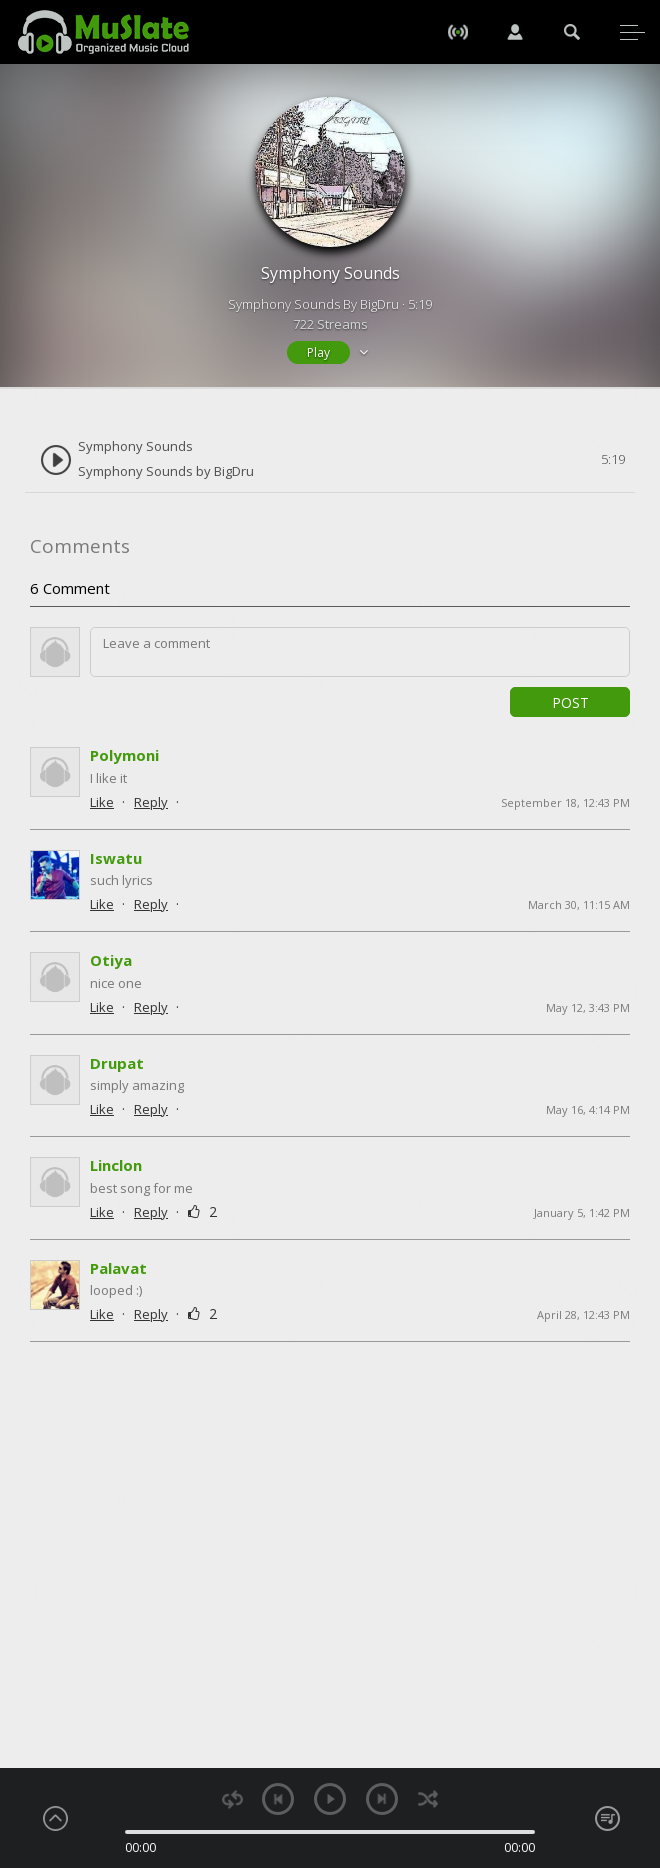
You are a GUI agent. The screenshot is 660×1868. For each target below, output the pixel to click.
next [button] (382, 1799)
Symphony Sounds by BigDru (166, 471)
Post (570, 702)
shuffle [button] (427, 1799)
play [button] (330, 1799)
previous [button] (278, 1799)
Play (318, 352)
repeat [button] (232, 1799)
